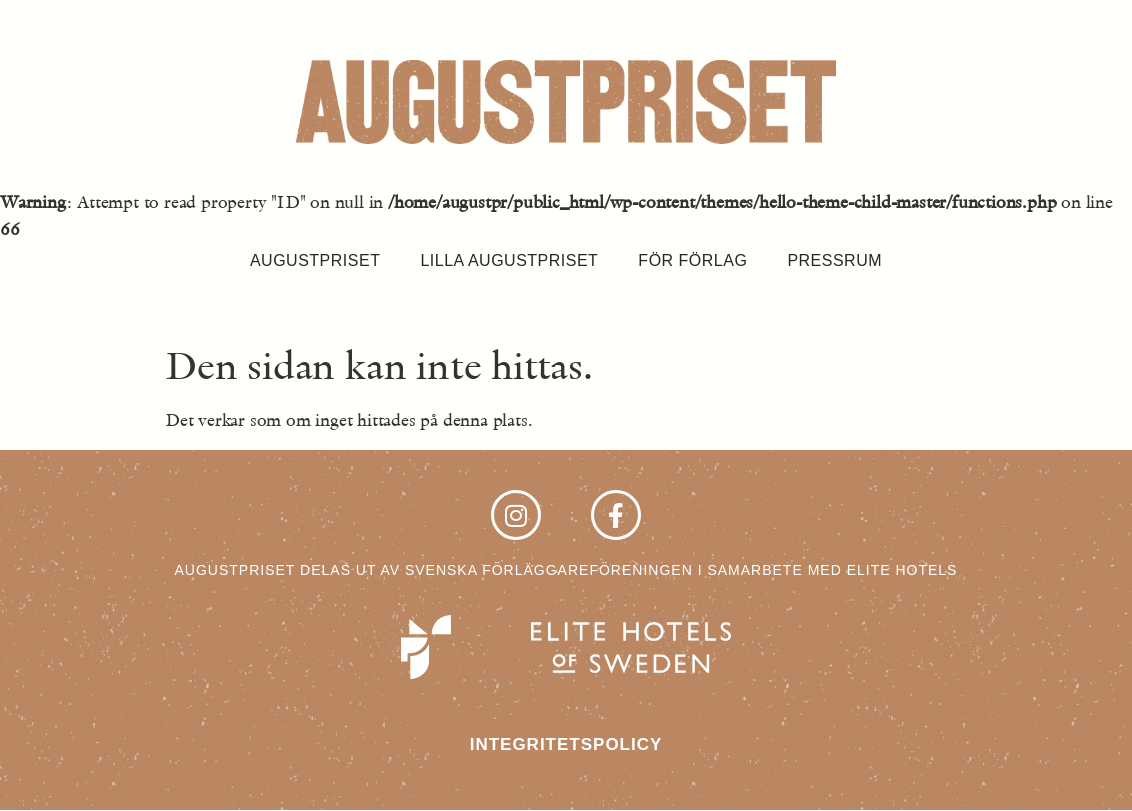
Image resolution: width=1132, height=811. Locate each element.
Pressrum (834, 260)
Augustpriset (315, 260)
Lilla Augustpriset (509, 260)
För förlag (692, 260)
